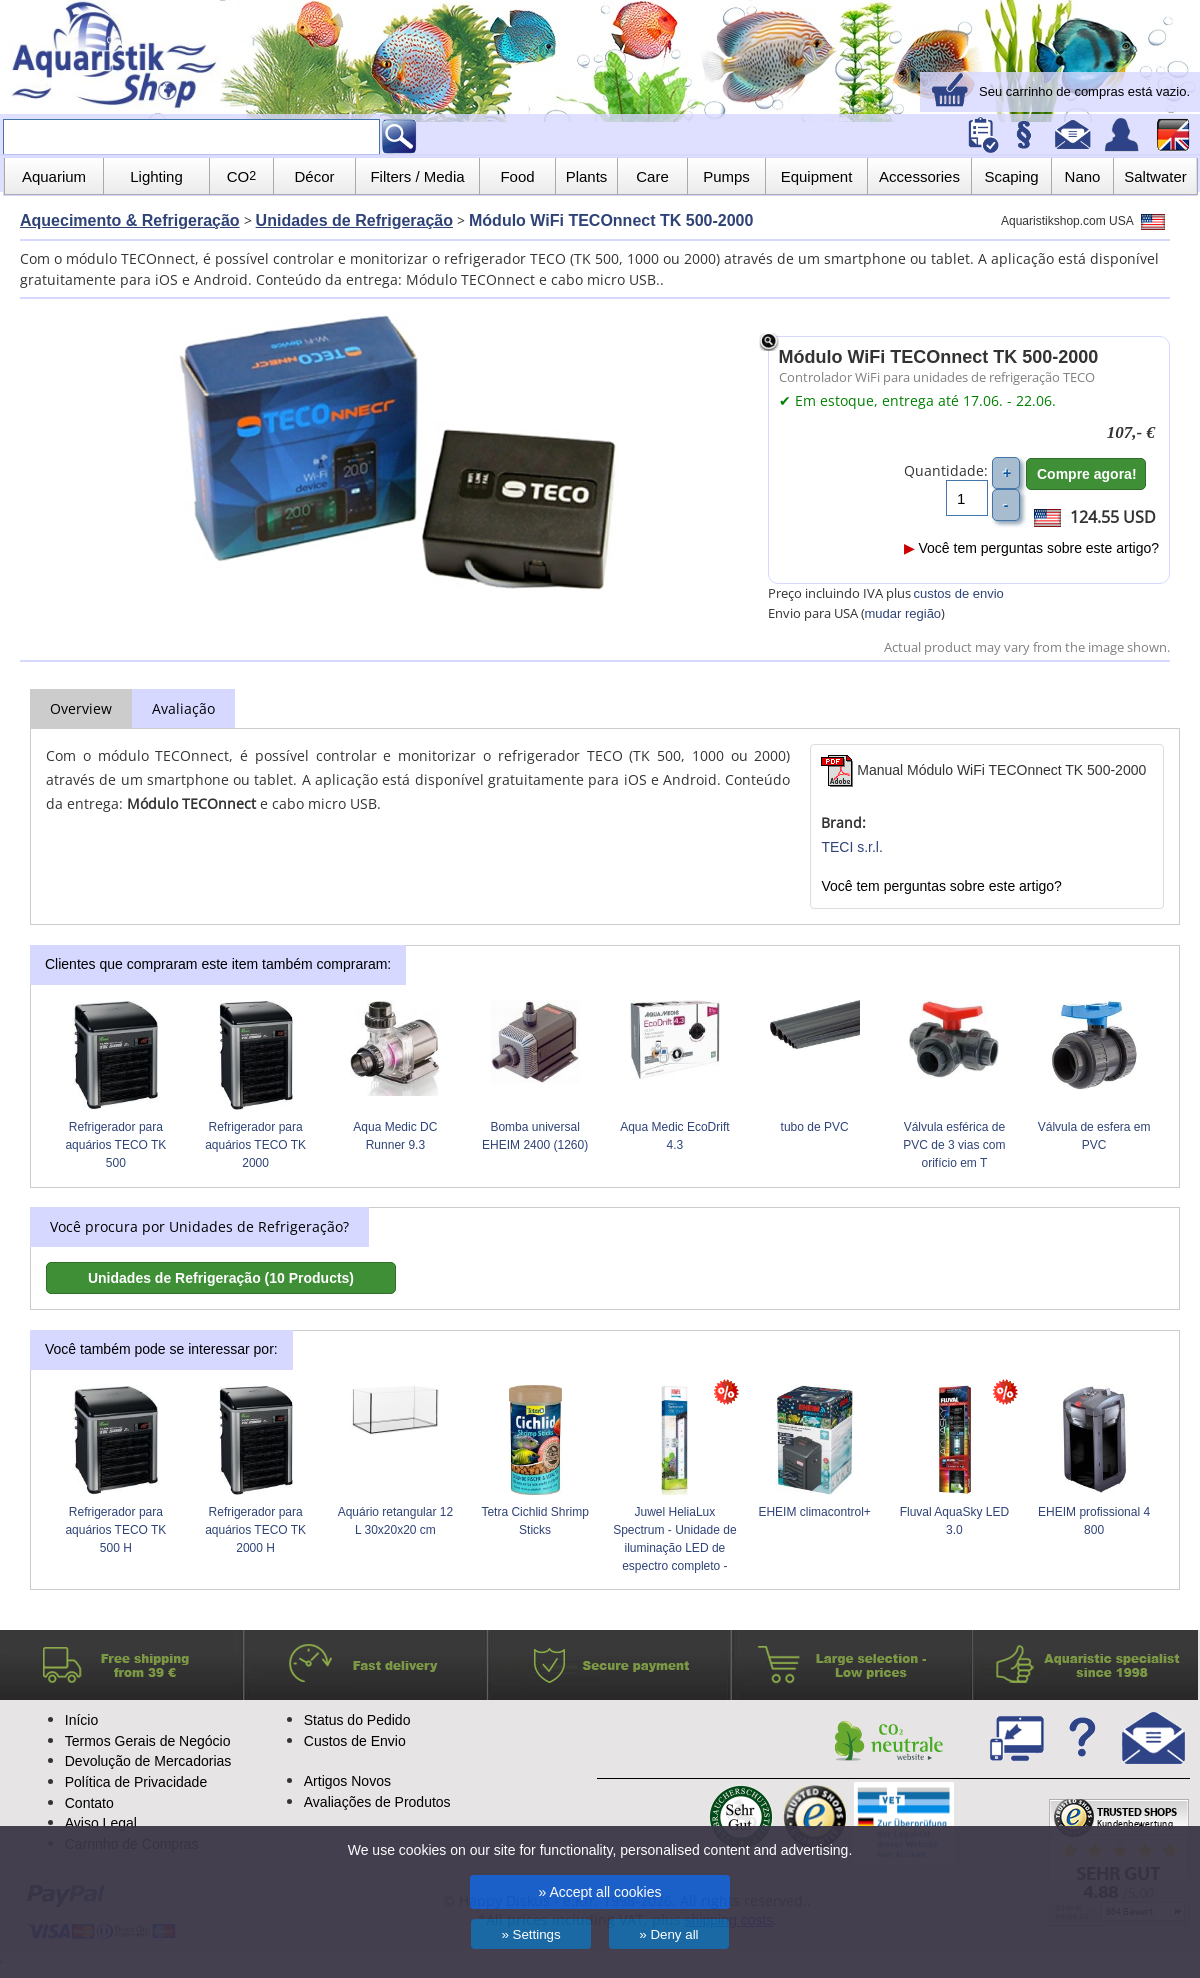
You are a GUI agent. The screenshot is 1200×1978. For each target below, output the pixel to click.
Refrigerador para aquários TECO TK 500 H (115, 1530)
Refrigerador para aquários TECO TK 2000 (255, 1145)
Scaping (1011, 176)
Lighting (156, 176)
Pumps (726, 176)
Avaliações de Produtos (377, 1802)
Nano (1083, 176)
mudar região (903, 613)
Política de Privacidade (136, 1782)
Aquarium (54, 176)
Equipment (817, 176)
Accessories (919, 176)
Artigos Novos (347, 1781)
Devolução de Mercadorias (148, 1761)
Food (517, 176)
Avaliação (183, 708)
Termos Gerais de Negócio (148, 1741)
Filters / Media (417, 176)
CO (241, 176)
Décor (314, 176)
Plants (587, 176)
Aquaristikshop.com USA (1083, 221)
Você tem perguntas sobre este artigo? (1031, 548)
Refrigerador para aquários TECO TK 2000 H (255, 1530)
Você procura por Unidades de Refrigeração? (199, 1226)
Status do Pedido (357, 1720)
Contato (89, 1803)
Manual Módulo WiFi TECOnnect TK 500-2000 (983, 770)
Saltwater (1155, 176)
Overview (81, 708)
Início (81, 1720)
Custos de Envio (355, 1741)
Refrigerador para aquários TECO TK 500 (115, 1145)
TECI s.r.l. (851, 847)
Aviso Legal (101, 1823)
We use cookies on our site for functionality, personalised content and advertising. (600, 1850)
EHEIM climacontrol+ (814, 1512)
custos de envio (959, 593)
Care (652, 176)
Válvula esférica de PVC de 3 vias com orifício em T (954, 1145)
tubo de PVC (815, 1127)
